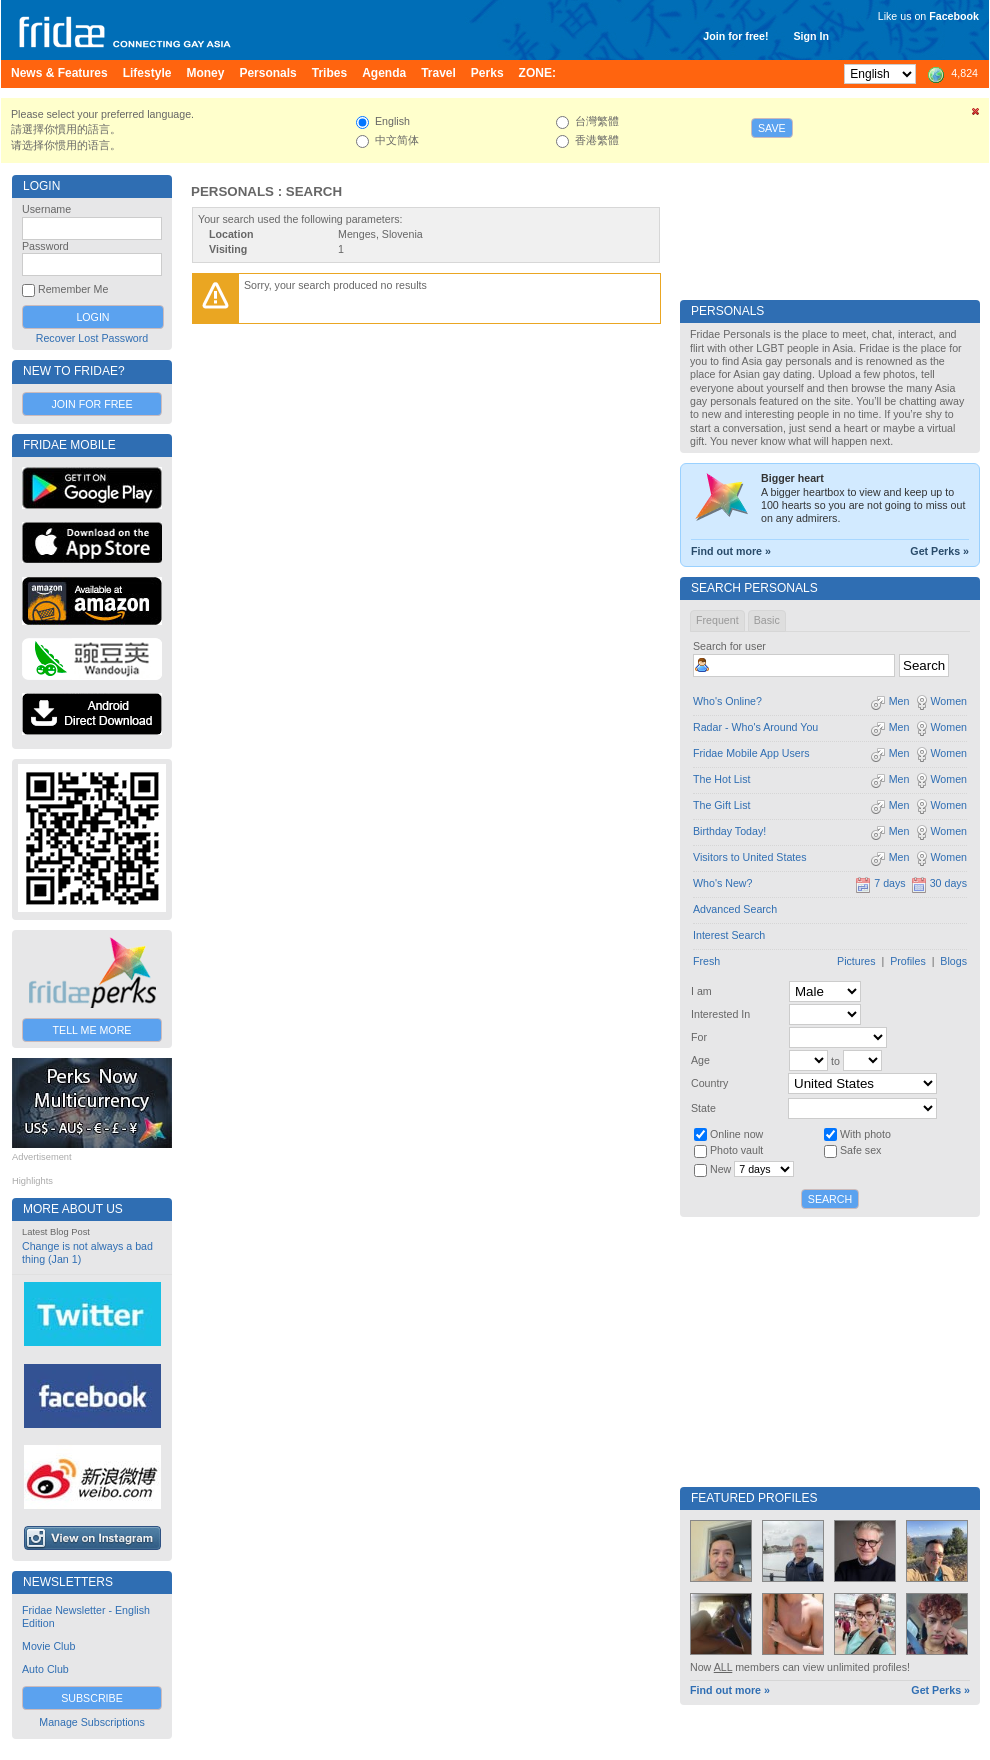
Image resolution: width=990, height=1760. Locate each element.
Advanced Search (735, 909)
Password (45, 246)
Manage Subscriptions (91, 1722)
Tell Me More (92, 1030)
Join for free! (735, 36)
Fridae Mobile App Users (751, 753)
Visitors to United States (750, 857)
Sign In (811, 36)
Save (772, 128)
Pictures (856, 961)
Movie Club (48, 1646)
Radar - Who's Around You (755, 727)
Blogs (953, 961)
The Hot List (721, 779)
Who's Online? (727, 701)
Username (46, 209)
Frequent (717, 620)
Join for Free (91, 404)
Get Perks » (939, 551)
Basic (767, 620)
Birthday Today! (729, 831)
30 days (939, 883)
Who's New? (722, 883)
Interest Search (729, 935)
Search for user (729, 646)
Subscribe (92, 1698)
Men (890, 701)
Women (940, 701)
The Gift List (721, 805)
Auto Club (45, 1669)
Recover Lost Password (92, 338)
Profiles (908, 961)
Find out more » (731, 551)
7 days (880, 883)
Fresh (706, 961)
